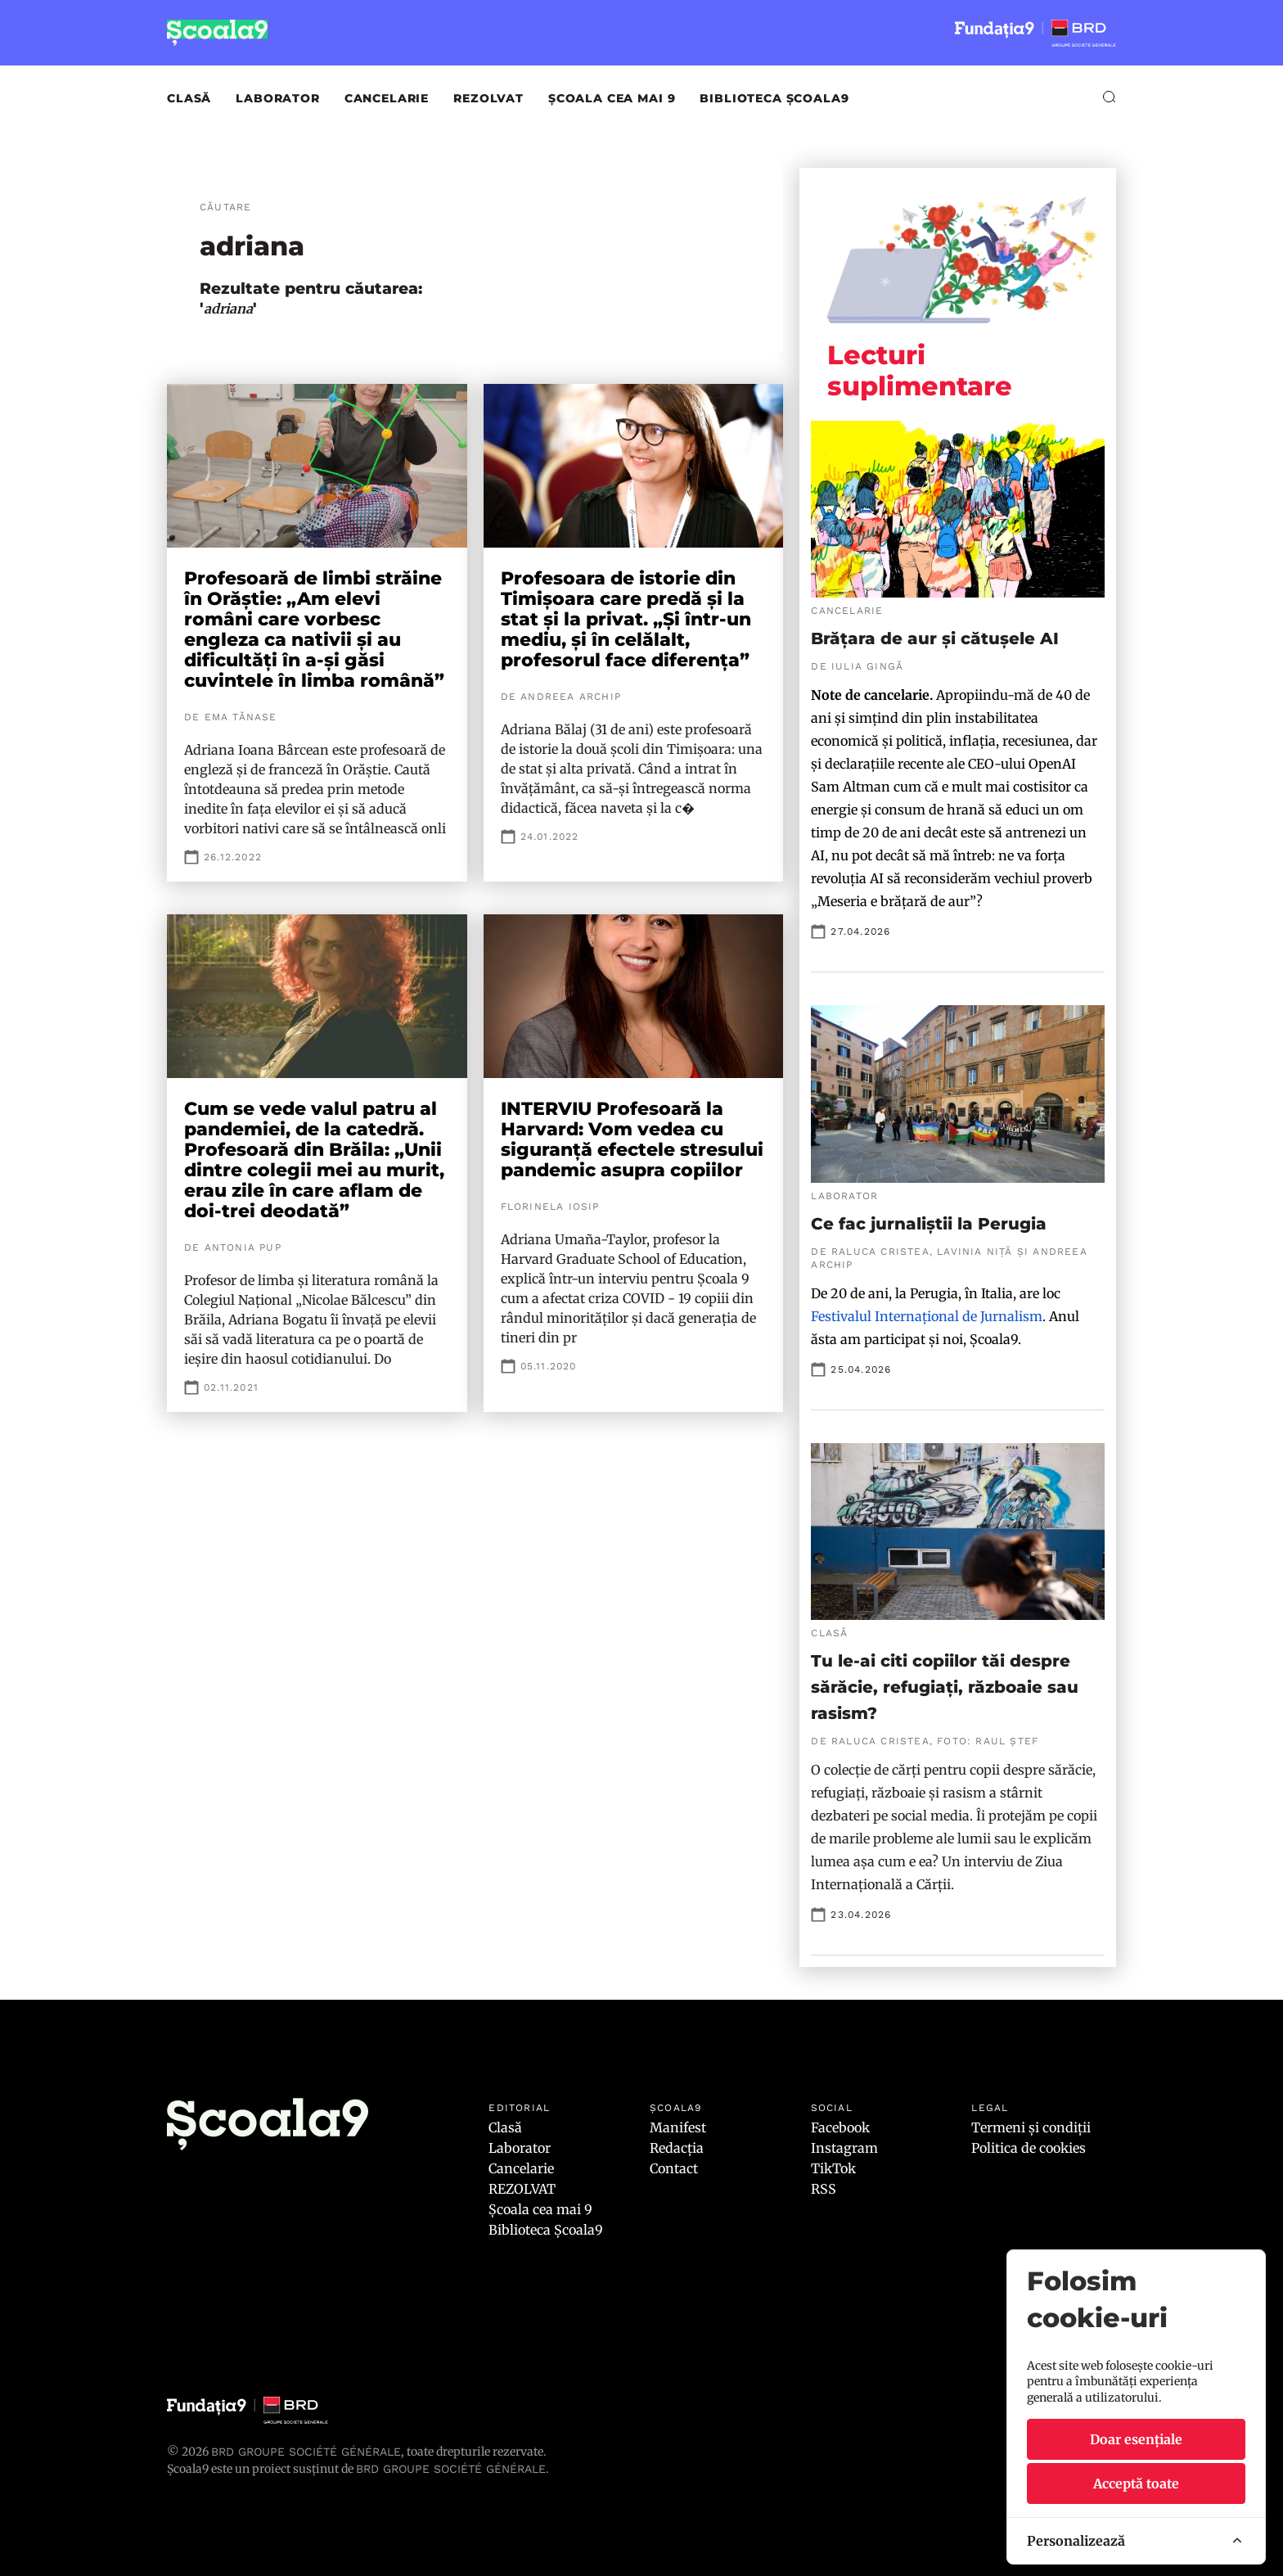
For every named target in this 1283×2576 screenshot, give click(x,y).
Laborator (278, 98)
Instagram (844, 2148)
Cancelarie (386, 98)
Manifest (678, 2127)
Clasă (189, 98)
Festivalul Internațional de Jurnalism (926, 1316)
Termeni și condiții (1031, 2127)
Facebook (840, 2127)
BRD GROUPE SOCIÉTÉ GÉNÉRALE (451, 2468)
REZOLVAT (488, 98)
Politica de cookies (1028, 2148)
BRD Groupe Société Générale (306, 2451)
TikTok (833, 2168)
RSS (823, 2189)
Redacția (677, 2148)
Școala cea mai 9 (611, 98)
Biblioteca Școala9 (774, 98)
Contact (674, 2168)
